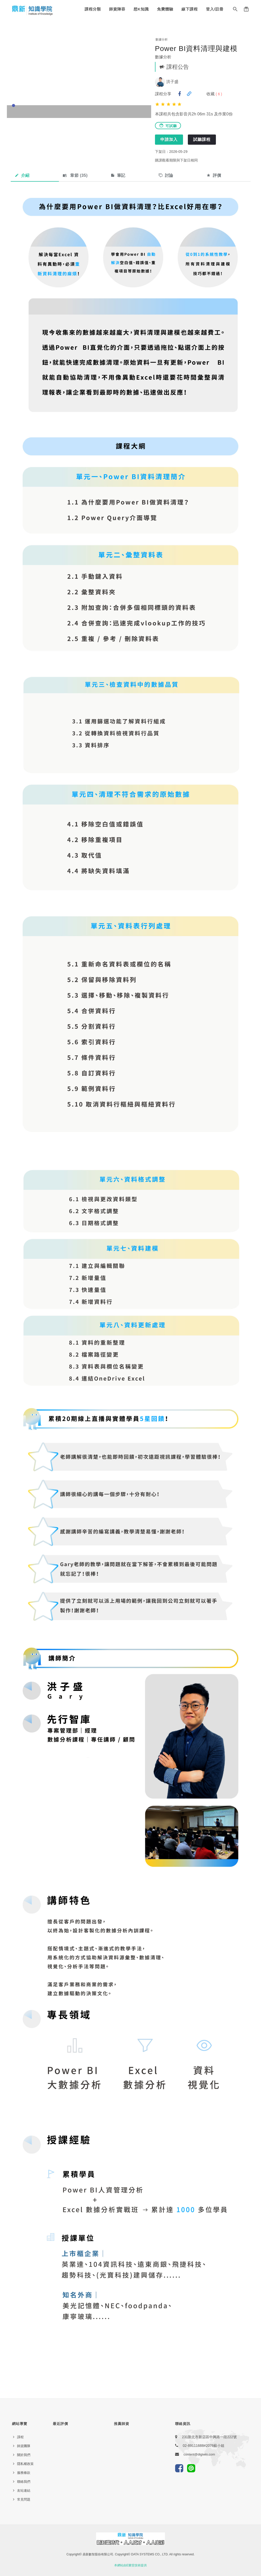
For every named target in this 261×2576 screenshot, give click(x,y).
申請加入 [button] (169, 139)
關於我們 (23, 2455)
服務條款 (23, 2473)
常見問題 (23, 2499)
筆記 (118, 175)
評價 (213, 175)
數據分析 (163, 57)
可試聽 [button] (168, 125)
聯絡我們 (23, 2482)
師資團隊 (23, 2446)
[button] (235, 10)
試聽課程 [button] (202, 139)
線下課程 (189, 9)
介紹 (22, 175)
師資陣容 (117, 9)
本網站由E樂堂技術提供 (130, 2565)
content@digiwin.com (199, 2454)
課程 (20, 2437)
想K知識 (141, 9)
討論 (166, 175)
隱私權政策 (25, 2464)
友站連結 (23, 2490)
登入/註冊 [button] (215, 9)
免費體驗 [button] (165, 9)
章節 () (75, 175)
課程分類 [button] (93, 9)
